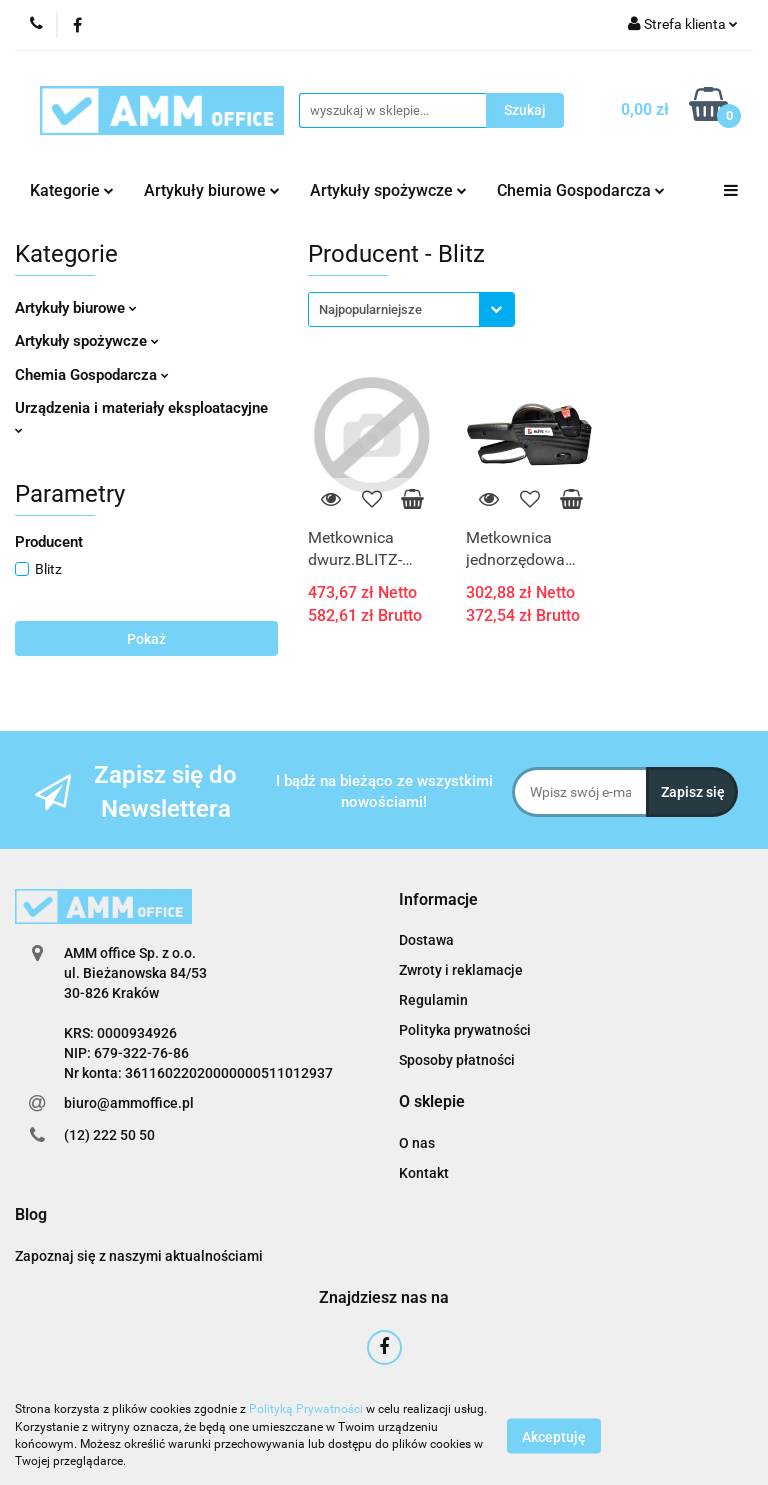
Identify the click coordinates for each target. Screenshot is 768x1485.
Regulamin (433, 1000)
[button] (438, 900)
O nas (417, 1143)
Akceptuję (554, 1436)
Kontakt (424, 1173)
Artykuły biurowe (212, 190)
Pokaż (146, 639)
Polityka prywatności (465, 1030)
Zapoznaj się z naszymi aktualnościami (139, 1256)
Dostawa (426, 940)
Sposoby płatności (457, 1060)
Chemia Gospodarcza (581, 190)
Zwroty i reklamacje (461, 970)
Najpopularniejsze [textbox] (370, 309)
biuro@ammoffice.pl (129, 1103)
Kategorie (72, 190)
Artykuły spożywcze (388, 190)
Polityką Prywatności (306, 1409)
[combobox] (411, 309)
